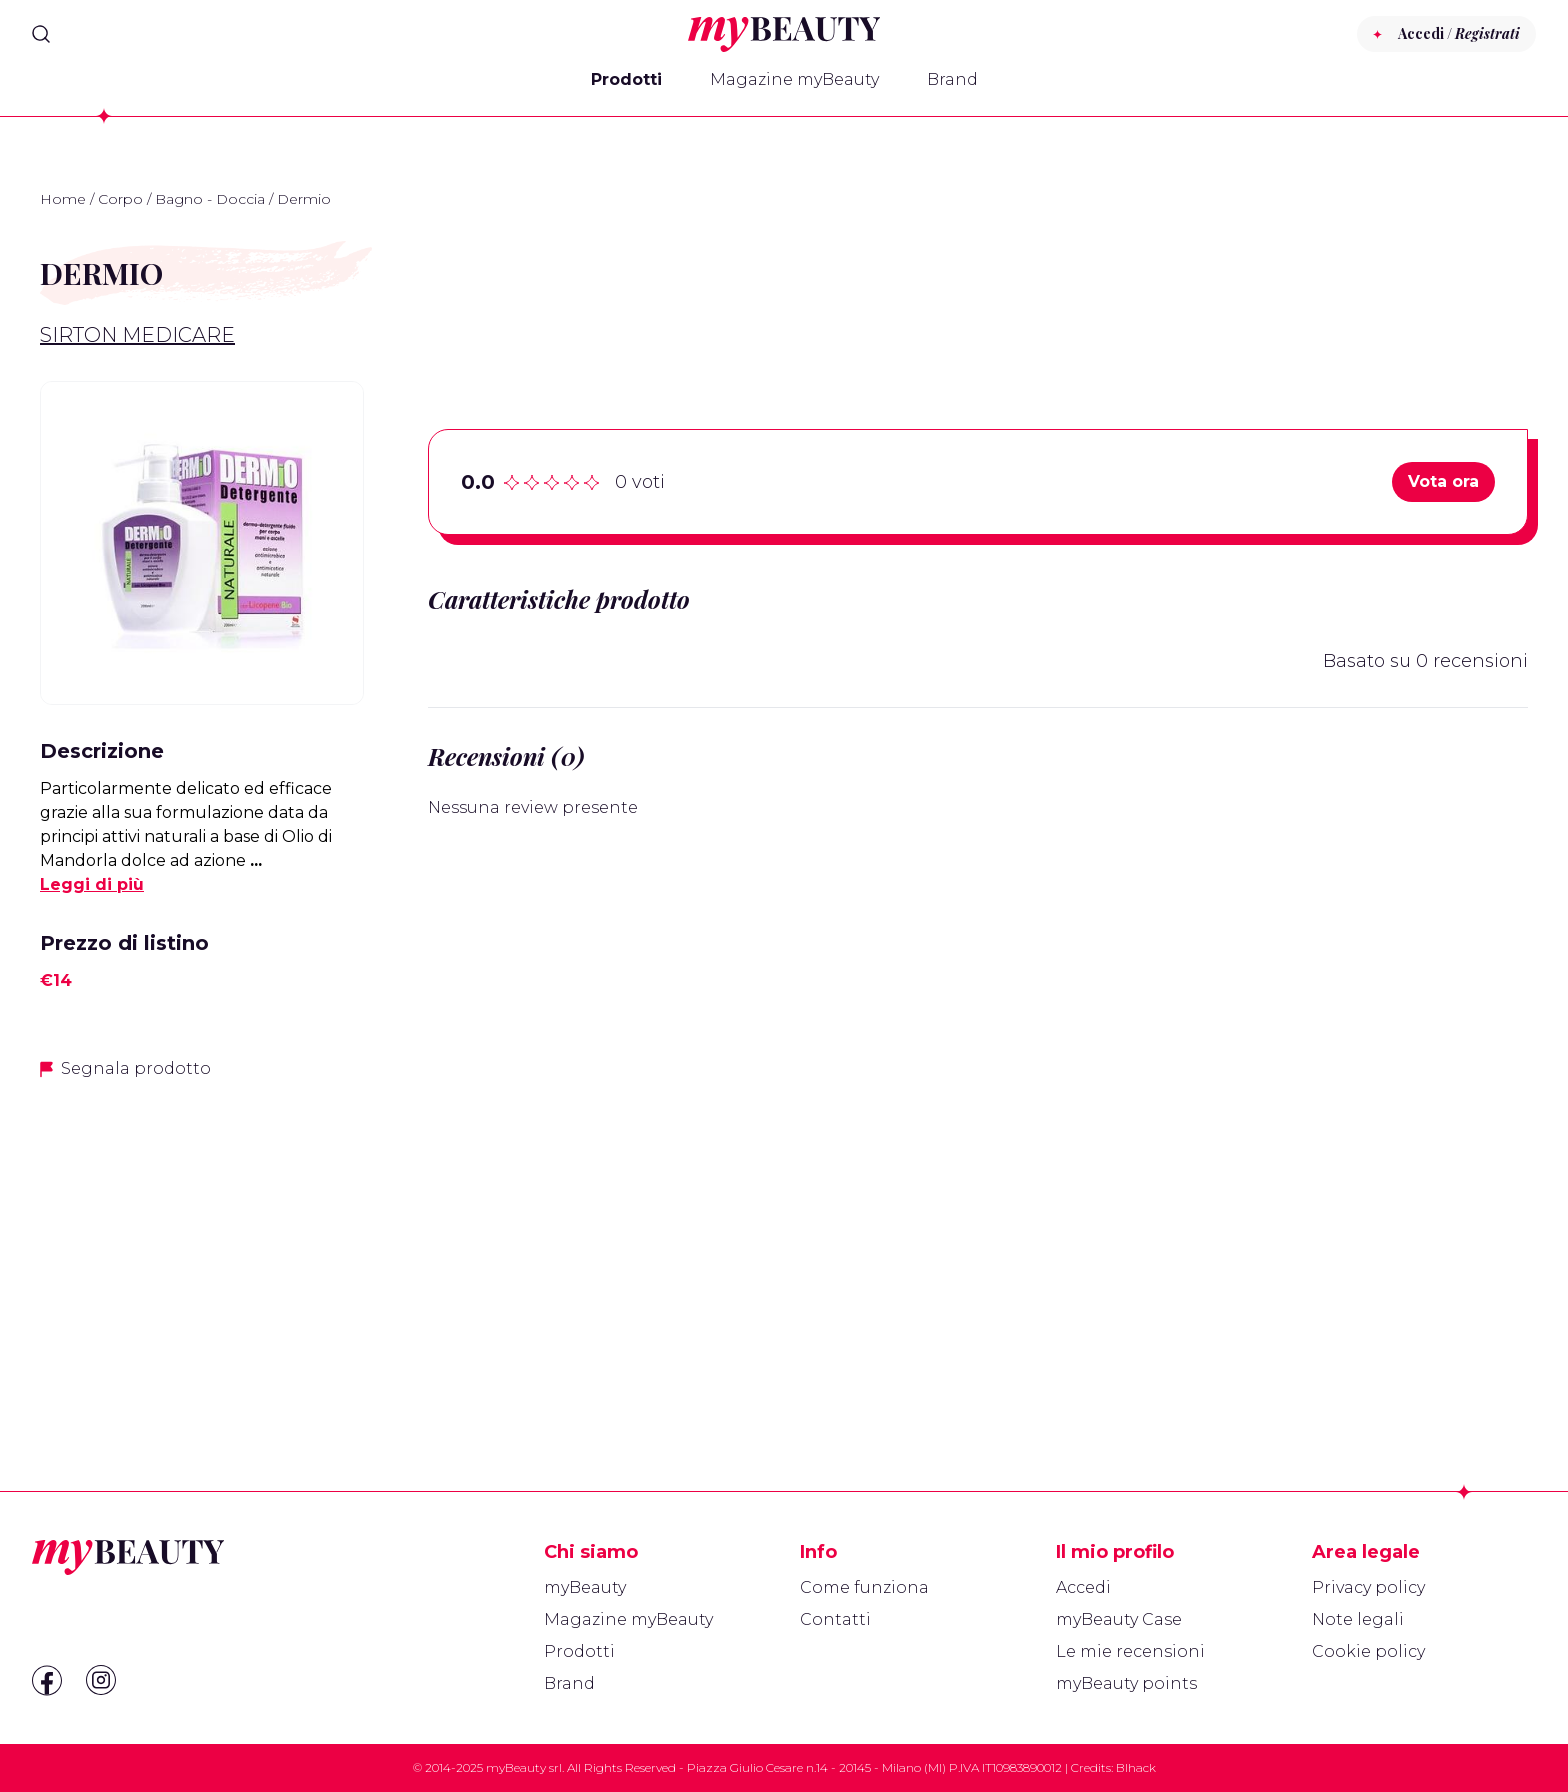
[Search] (41, 34)
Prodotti (626, 79)
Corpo (120, 199)
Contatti (835, 1619)
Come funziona (864, 1587)
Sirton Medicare (137, 335)
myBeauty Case (1119, 1619)
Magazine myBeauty (794, 79)
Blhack (1136, 1767)
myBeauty (585, 1587)
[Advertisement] (202, 1238)
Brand (952, 79)
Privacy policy (1368, 1587)
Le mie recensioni (1130, 1651)
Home (63, 199)
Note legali (1358, 1619)
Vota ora (1443, 481)
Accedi (1083, 1587)
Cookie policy (1368, 1651)
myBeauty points (1126, 1683)
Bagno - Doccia (210, 199)
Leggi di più (92, 884)
